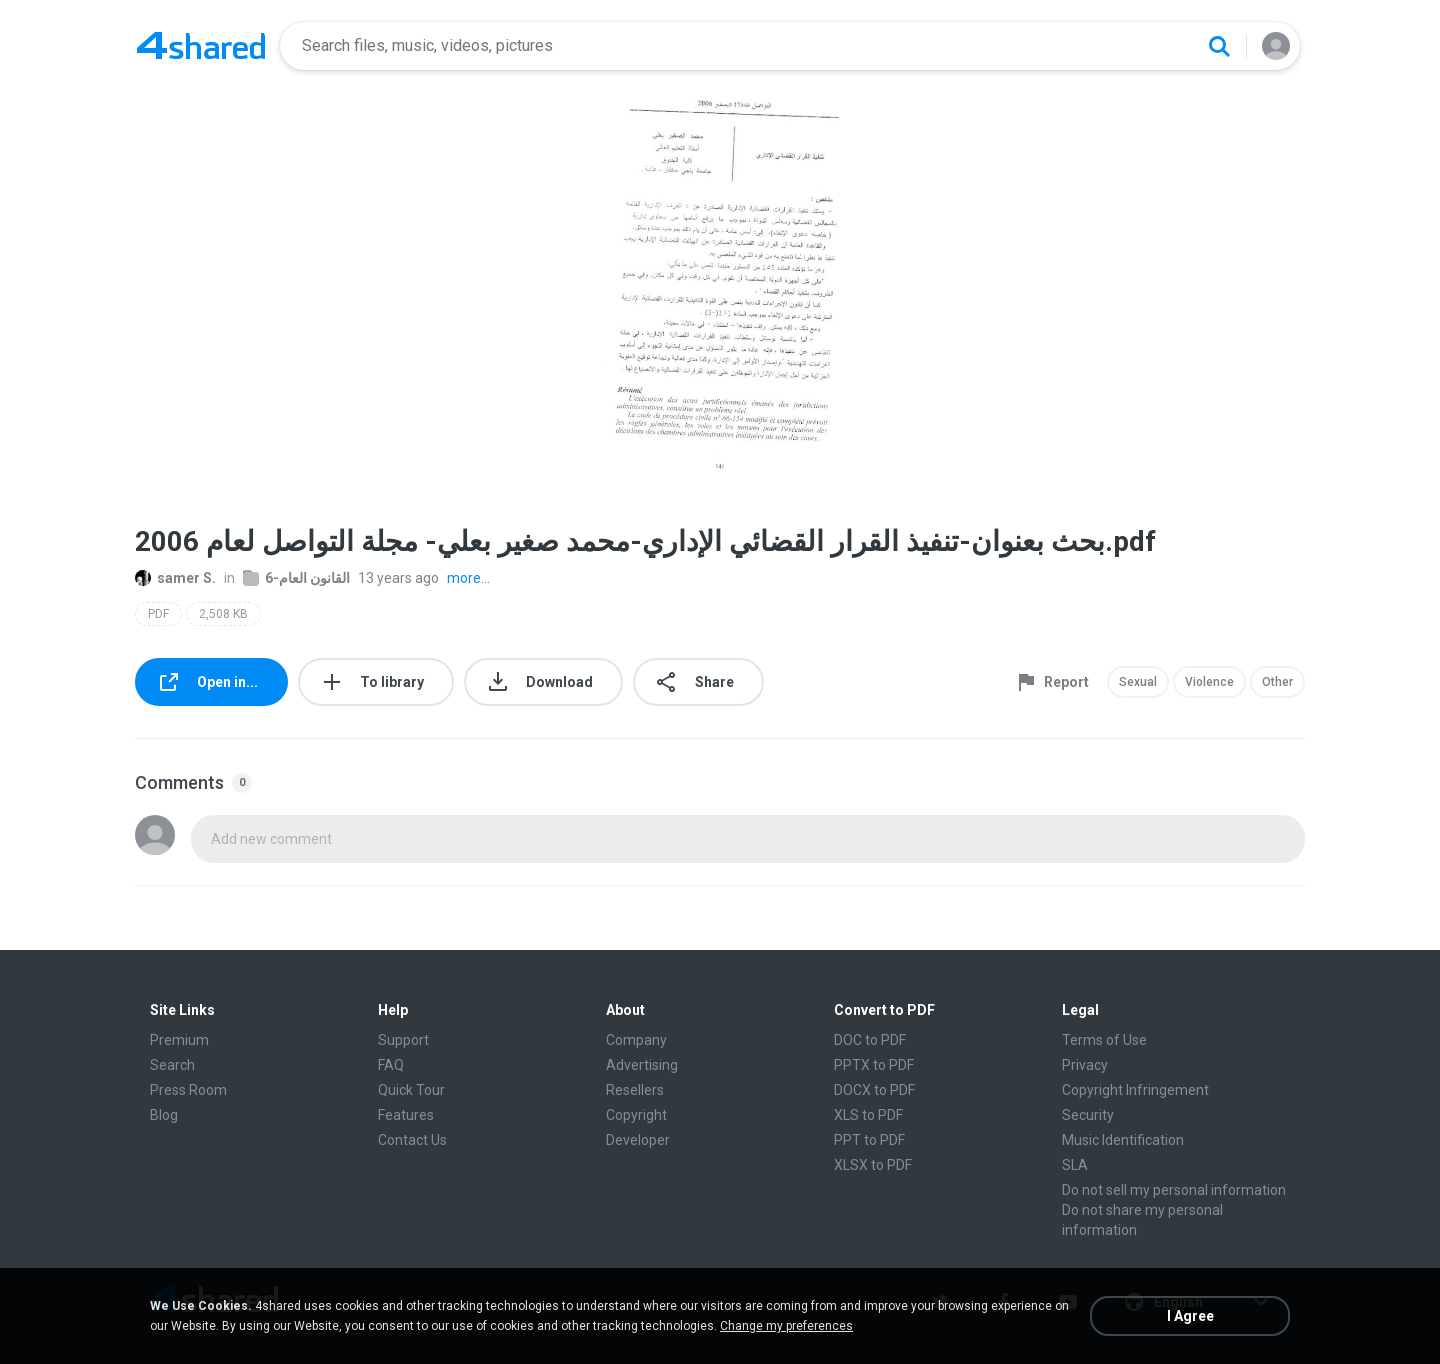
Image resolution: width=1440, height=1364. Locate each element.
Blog (164, 1115)
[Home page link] (201, 46)
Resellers (635, 1090)
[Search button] (1219, 46)
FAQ (391, 1065)
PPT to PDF (869, 1140)
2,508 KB (223, 614)
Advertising (642, 1065)
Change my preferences (786, 1326)
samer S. (175, 578)
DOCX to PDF (874, 1090)
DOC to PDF (870, 1040)
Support (403, 1040)
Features (406, 1115)
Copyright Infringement (1135, 1090)
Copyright (636, 1115)
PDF (158, 614)
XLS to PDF (868, 1115)
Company (636, 1040)
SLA (1075, 1165)
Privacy (1085, 1065)
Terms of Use (1104, 1040)
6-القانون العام (296, 578)
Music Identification (1123, 1140)
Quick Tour (411, 1090)
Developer (638, 1140)
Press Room (188, 1090)
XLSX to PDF (873, 1165)
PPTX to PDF (874, 1065)
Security (1088, 1115)
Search (172, 1065)
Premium (179, 1040)
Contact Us (412, 1140)
